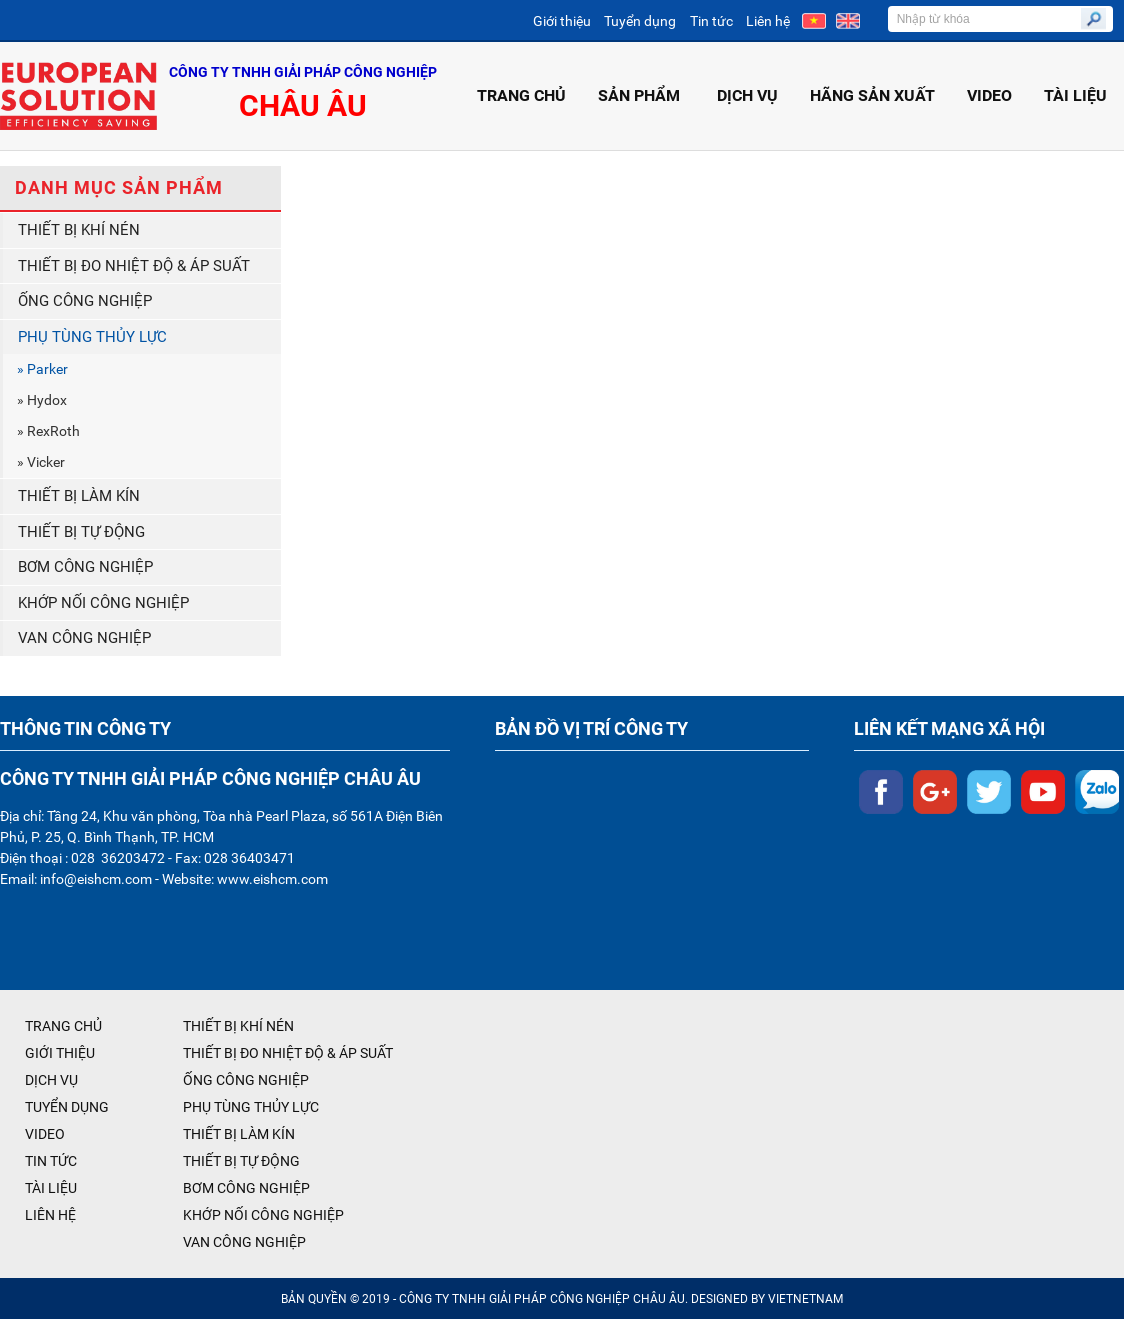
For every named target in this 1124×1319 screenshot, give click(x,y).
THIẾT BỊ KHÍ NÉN (79, 230)
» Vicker (41, 462)
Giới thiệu (562, 21)
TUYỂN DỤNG (67, 1107)
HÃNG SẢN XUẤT (872, 95)
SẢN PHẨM (641, 95)
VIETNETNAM (805, 1299)
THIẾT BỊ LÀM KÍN (79, 496)
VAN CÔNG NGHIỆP (84, 638)
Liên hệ (768, 21)
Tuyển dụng (640, 21)
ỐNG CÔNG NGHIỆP (85, 301)
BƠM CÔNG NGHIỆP (85, 567)
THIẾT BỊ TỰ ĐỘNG (81, 532)
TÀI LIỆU (1075, 95)
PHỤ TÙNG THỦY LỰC (92, 337)
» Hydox (42, 400)
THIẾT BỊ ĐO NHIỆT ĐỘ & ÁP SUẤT (134, 266)
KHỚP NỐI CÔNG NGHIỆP (103, 603)
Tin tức (711, 21)
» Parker (42, 369)
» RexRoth (48, 431)
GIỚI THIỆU (60, 1053)
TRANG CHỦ (521, 95)
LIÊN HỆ (50, 1215)
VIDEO (989, 95)
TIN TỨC (51, 1161)
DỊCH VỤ (747, 95)
